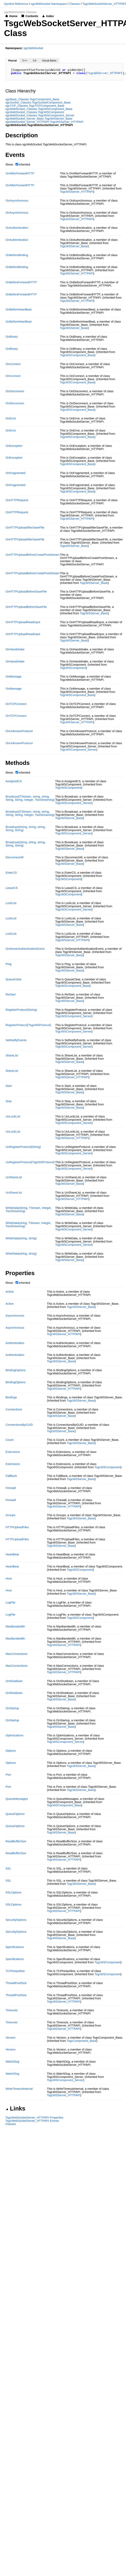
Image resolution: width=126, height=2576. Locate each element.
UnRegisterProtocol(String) (23, 1146)
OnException (14, 445)
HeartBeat (12, 1554)
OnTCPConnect (16, 704)
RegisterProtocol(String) (21, 1009)
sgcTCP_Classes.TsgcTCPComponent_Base (34, 105)
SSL (8, 1868)
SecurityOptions (16, 1919)
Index (50, 16)
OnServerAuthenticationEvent (25, 948)
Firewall (11, 1488)
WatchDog (12, 2061)
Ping (8, 964)
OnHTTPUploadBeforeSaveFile (26, 591)
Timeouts (12, 2010)
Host (9, 1578)
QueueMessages (17, 1798)
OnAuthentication (17, 227)
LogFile (10, 1602)
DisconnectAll (15, 857)
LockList (11, 903)
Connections (14, 1409)
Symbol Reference (16, 3)
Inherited (22, 164)
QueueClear (14, 979)
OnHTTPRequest (17, 500)
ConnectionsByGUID (19, 1424)
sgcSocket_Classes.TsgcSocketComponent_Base (38, 102)
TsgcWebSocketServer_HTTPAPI (104, 3)
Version (10, 2037)
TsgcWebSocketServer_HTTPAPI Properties (34, 2117)
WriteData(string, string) (21, 1238)
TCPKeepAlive (15, 1971)
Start (9, 1085)
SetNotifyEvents (16, 1040)
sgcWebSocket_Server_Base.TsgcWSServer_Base (38, 118)
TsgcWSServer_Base (74, 246)
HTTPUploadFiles (17, 1527)
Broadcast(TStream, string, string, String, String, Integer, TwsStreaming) (30, 798)
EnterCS (11, 872)
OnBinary (12, 336)
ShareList (12, 1055)
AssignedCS (14, 781)
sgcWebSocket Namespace (49, 3)
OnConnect (13, 364)
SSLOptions (13, 1892)
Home (13, 16)
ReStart (11, 994)
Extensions (13, 1452)
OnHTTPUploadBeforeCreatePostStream (33, 554)
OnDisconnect (15, 391)
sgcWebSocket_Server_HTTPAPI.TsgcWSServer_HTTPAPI (44, 121)
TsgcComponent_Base (81, 2040)
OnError (11, 418)
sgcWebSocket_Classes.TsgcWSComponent (34, 112)
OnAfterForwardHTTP (20, 173)
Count (9, 1439)
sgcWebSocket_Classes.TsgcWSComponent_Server (39, 115)
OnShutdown (14, 1681)
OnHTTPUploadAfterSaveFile (25, 527)
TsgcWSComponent (73, 667)
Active (10, 1291)
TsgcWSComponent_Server (78, 749)
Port (8, 1774)
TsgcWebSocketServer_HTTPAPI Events (32, 2120)
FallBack (11, 1475)
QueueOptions (15, 1814)
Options (11, 1750)
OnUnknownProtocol (19, 731)
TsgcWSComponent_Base (77, 355)
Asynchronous (15, 1315)
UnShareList (14, 1177)
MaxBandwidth (15, 1626)
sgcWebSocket (33, 48)
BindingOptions (16, 1370)
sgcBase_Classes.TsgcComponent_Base (32, 99)
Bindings (11, 1397)
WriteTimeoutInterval (19, 2088)
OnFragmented (16, 473)
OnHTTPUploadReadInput (23, 622)
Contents (31, 16)
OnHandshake (15, 649)
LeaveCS (12, 888)
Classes (74, 3)
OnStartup (12, 1708)
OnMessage (14, 676)
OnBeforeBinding (17, 255)
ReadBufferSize (16, 1841)
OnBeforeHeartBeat (19, 309)
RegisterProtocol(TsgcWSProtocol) (28, 1025)
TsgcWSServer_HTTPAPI (105, 73)
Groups (10, 1515)
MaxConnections (17, 1653)
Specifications (15, 1947)
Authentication (15, 1343)
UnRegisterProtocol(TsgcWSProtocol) (30, 1162)
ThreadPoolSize (16, 1983)
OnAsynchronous (17, 200)
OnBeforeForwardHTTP (21, 282)
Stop (9, 1101)
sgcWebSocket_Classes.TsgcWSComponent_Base (38, 109)
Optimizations (15, 1735)
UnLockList (13, 1116)
